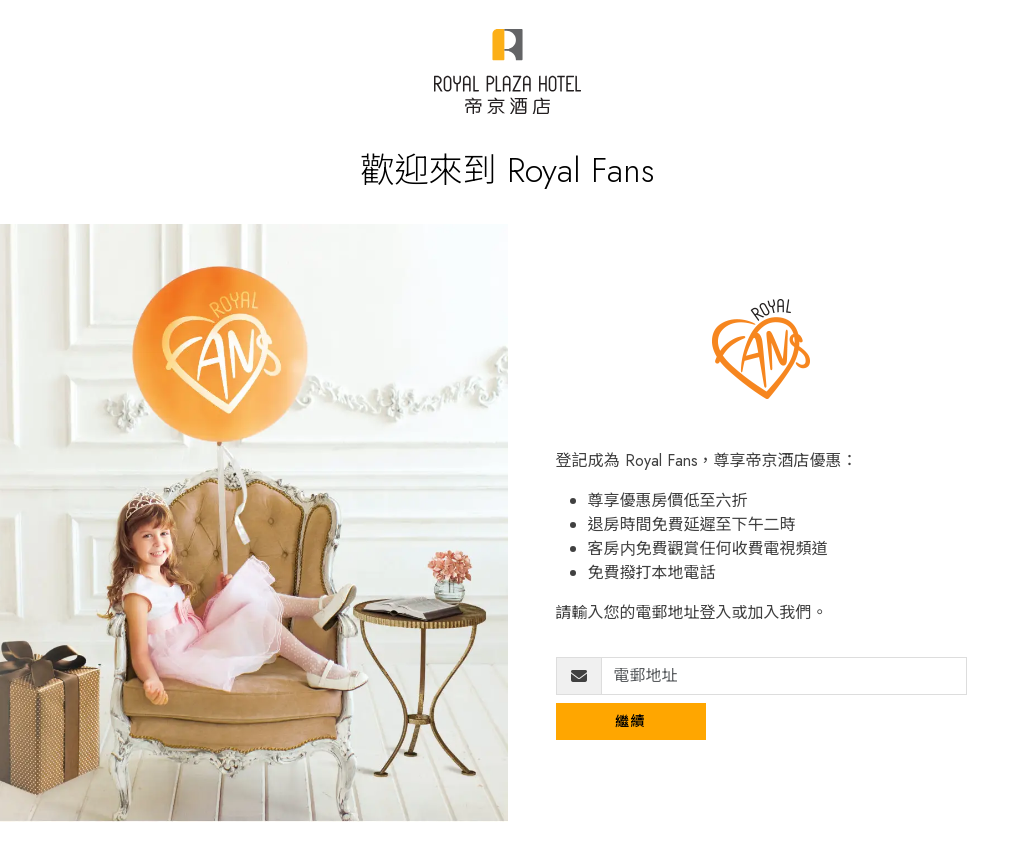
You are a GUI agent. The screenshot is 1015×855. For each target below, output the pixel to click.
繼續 (630, 721)
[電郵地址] (784, 676)
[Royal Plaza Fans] (507, 71)
